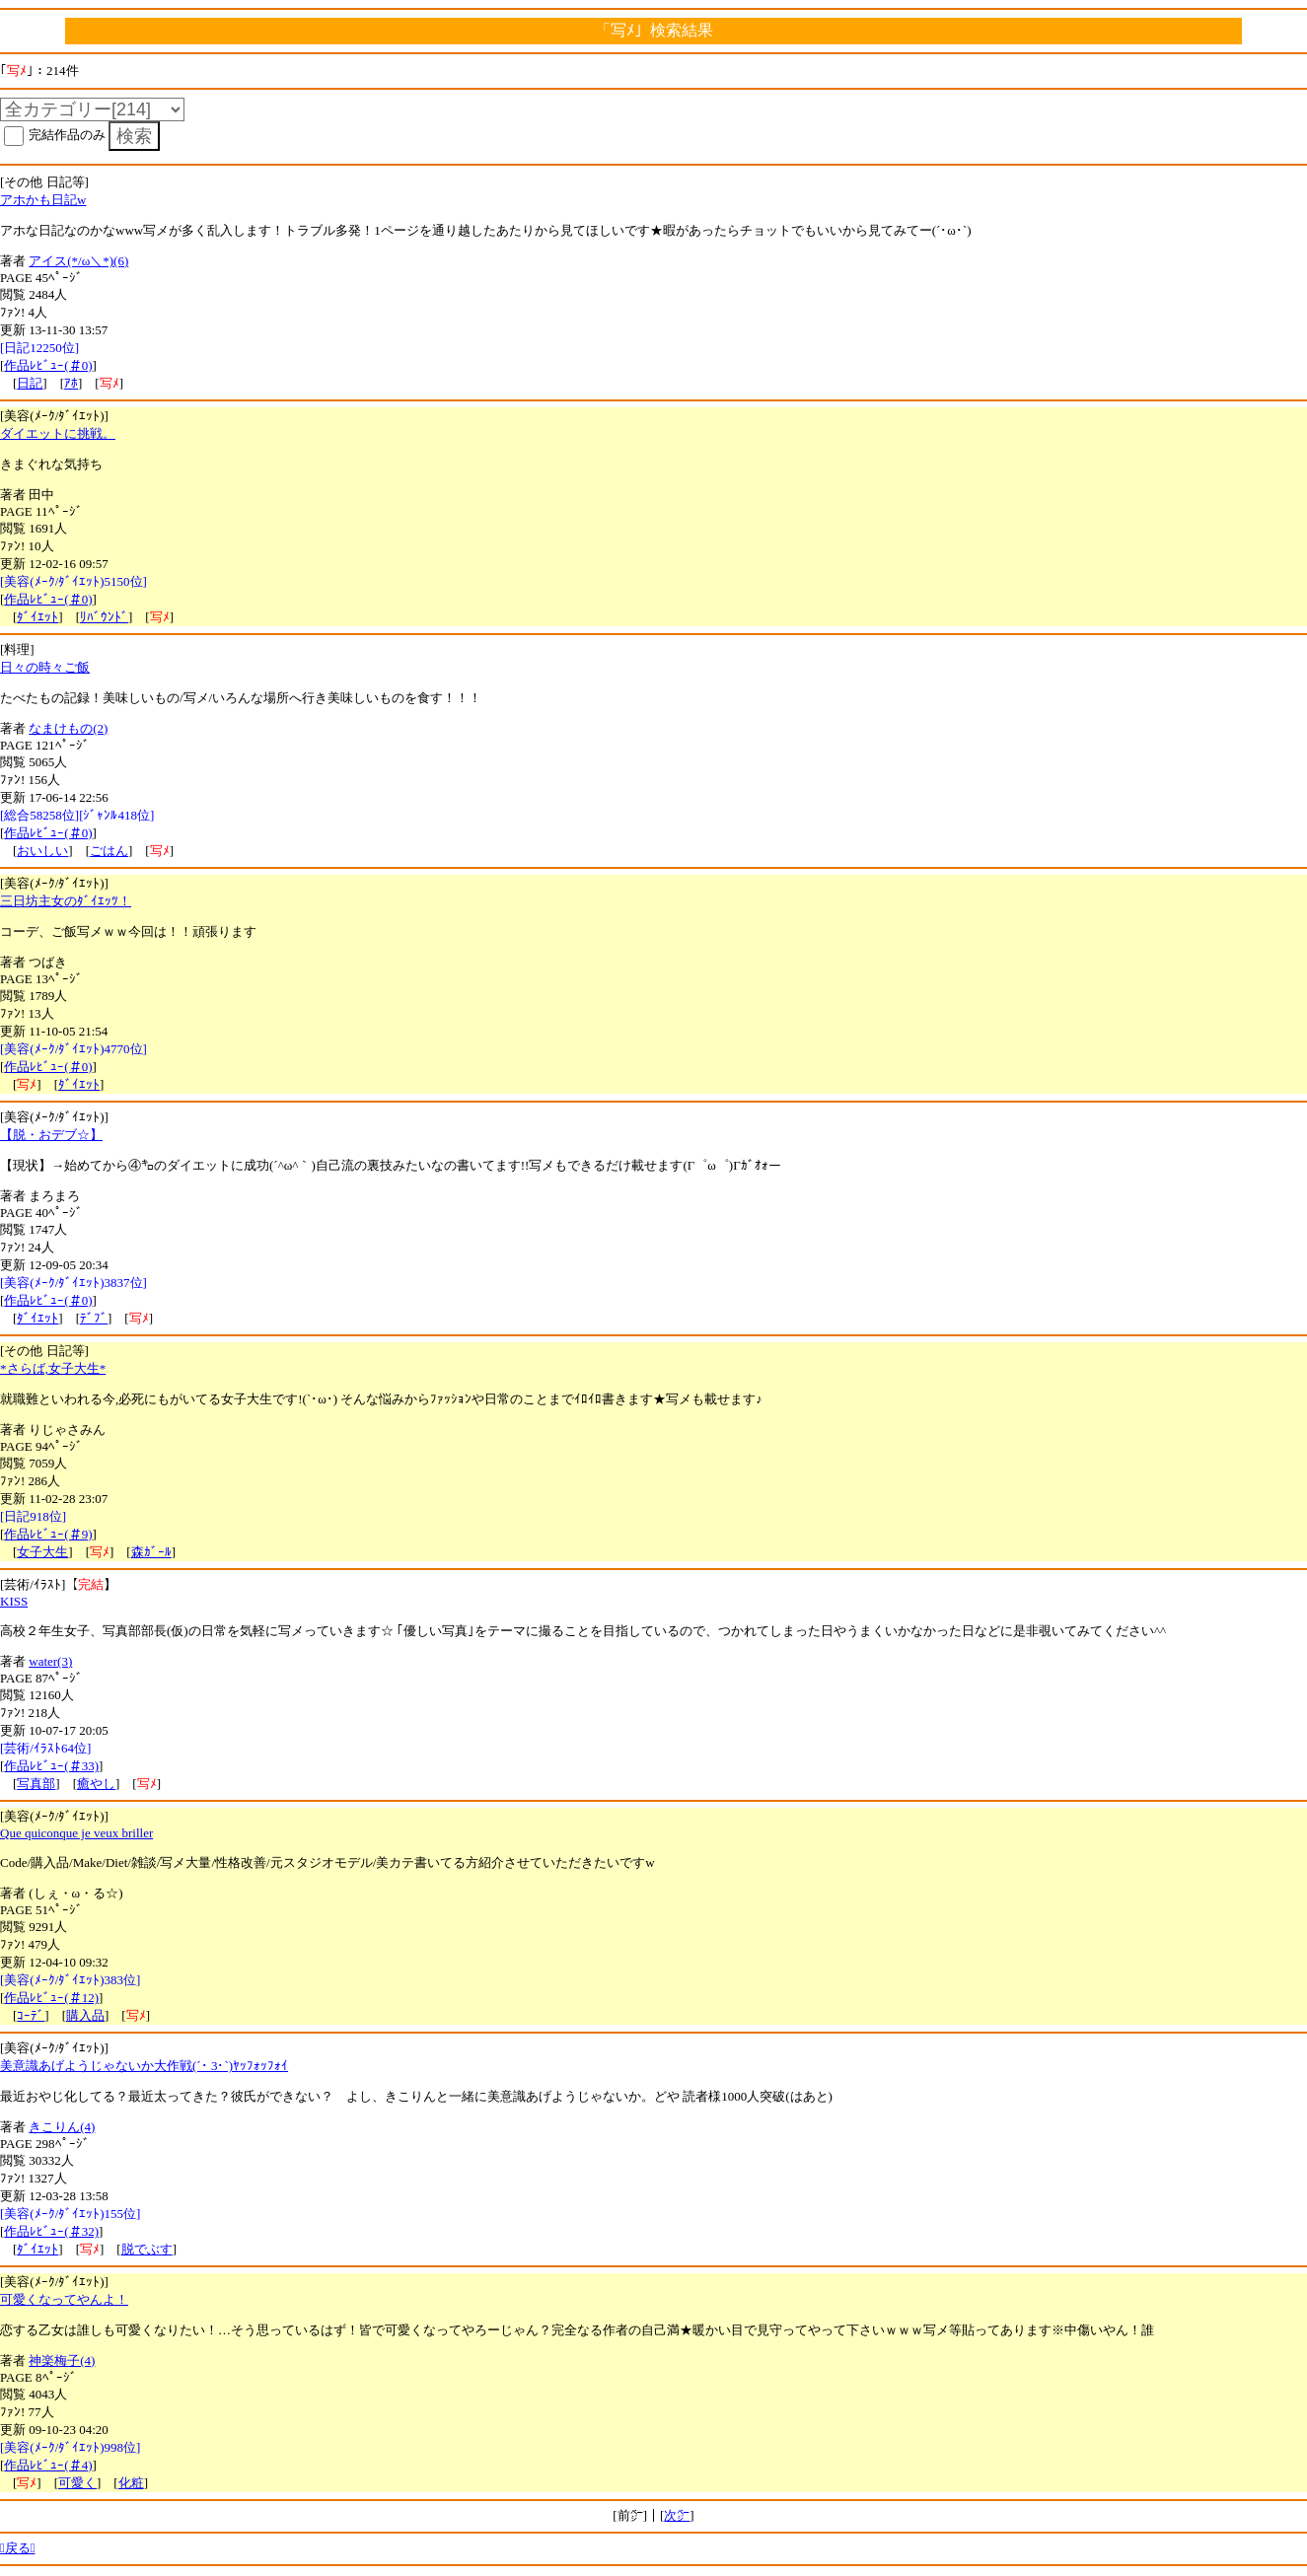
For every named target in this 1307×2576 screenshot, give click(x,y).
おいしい (42, 850)
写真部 (36, 1783)
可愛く (77, 2482)
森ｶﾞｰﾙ (151, 1551)
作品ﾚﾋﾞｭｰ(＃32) (51, 2231)
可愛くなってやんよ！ (64, 2299)
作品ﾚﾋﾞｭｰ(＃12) (51, 1997)
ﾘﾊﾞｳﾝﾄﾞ (104, 616)
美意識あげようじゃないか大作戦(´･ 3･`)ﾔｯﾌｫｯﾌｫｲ (144, 2065)
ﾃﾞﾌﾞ (94, 1318)
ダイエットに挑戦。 (57, 433)
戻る (18, 2547)
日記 (29, 383)
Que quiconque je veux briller (76, 1832)
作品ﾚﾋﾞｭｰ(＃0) (48, 365)
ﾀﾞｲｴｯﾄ (37, 616)
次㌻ (677, 2515)
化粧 (131, 2482)
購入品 (85, 2015)
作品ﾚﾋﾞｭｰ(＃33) (51, 1765)
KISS (14, 1601)
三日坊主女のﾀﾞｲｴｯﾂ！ (65, 901)
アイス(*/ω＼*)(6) (78, 260)
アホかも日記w (43, 199)
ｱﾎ (71, 383)
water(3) (50, 1661)
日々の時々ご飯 (45, 667)
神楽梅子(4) (62, 2360)
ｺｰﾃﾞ (30, 2015)
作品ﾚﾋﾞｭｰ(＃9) (48, 1534)
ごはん (109, 850)
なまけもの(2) (68, 728)
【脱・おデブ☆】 (51, 1134)
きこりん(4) (62, 2126)
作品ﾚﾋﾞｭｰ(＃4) (48, 2465)
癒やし (96, 1783)
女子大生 (42, 1551)
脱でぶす (147, 2249)
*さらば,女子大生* (53, 1368)
